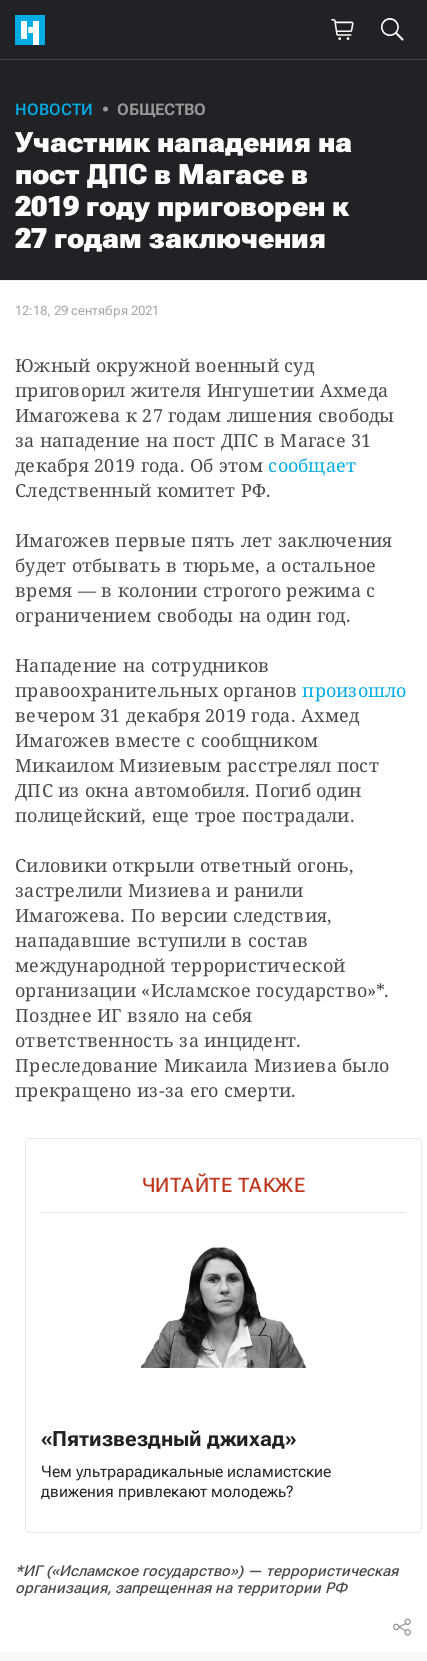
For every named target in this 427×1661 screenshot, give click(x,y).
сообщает (312, 465)
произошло (354, 690)
